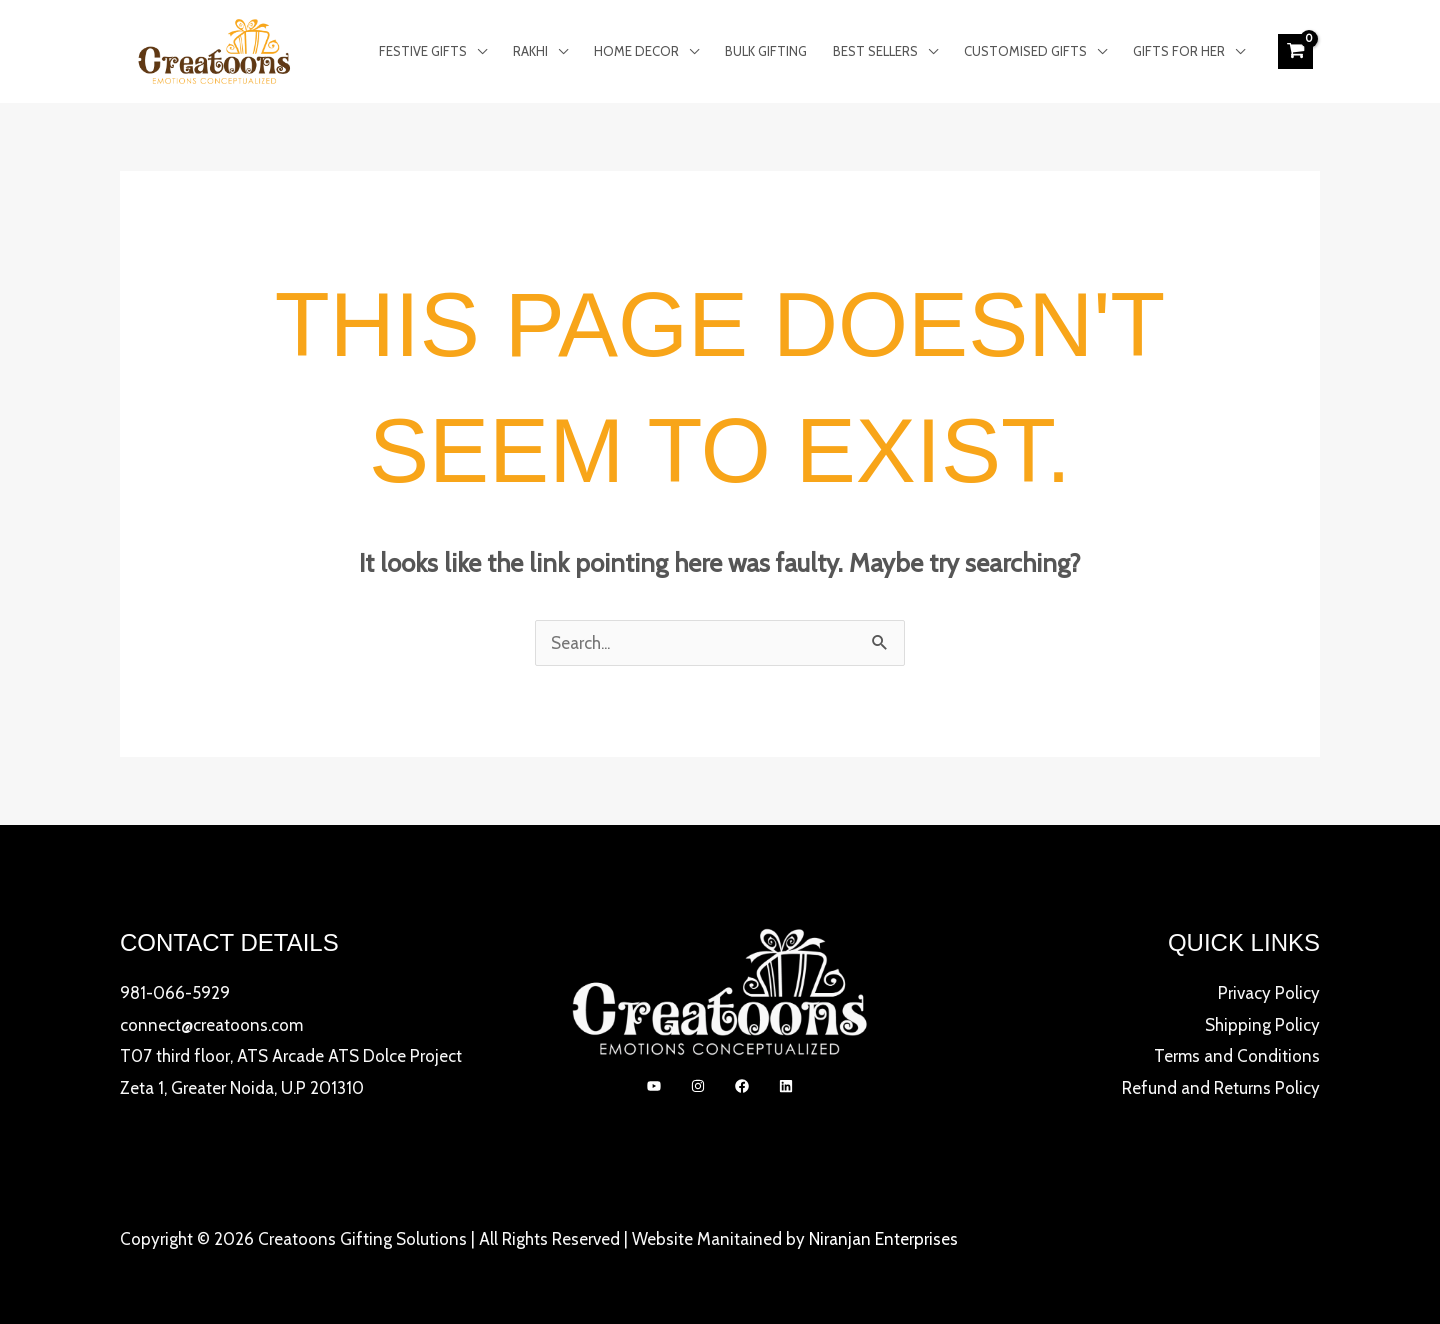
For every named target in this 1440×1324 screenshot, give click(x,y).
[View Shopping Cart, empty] (1295, 51)
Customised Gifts (1025, 51)
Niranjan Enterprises (883, 1239)
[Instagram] (698, 1086)
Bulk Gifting (766, 51)
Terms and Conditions (1237, 1056)
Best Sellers (875, 51)
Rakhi (530, 51)
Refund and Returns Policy (1221, 1088)
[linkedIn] (786, 1086)
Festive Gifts (423, 51)
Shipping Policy (1262, 1025)
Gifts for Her (1179, 51)
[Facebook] (742, 1086)
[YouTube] (654, 1086)
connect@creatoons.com (211, 1025)
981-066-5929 (175, 993)
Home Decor (636, 51)
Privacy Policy (1269, 993)
